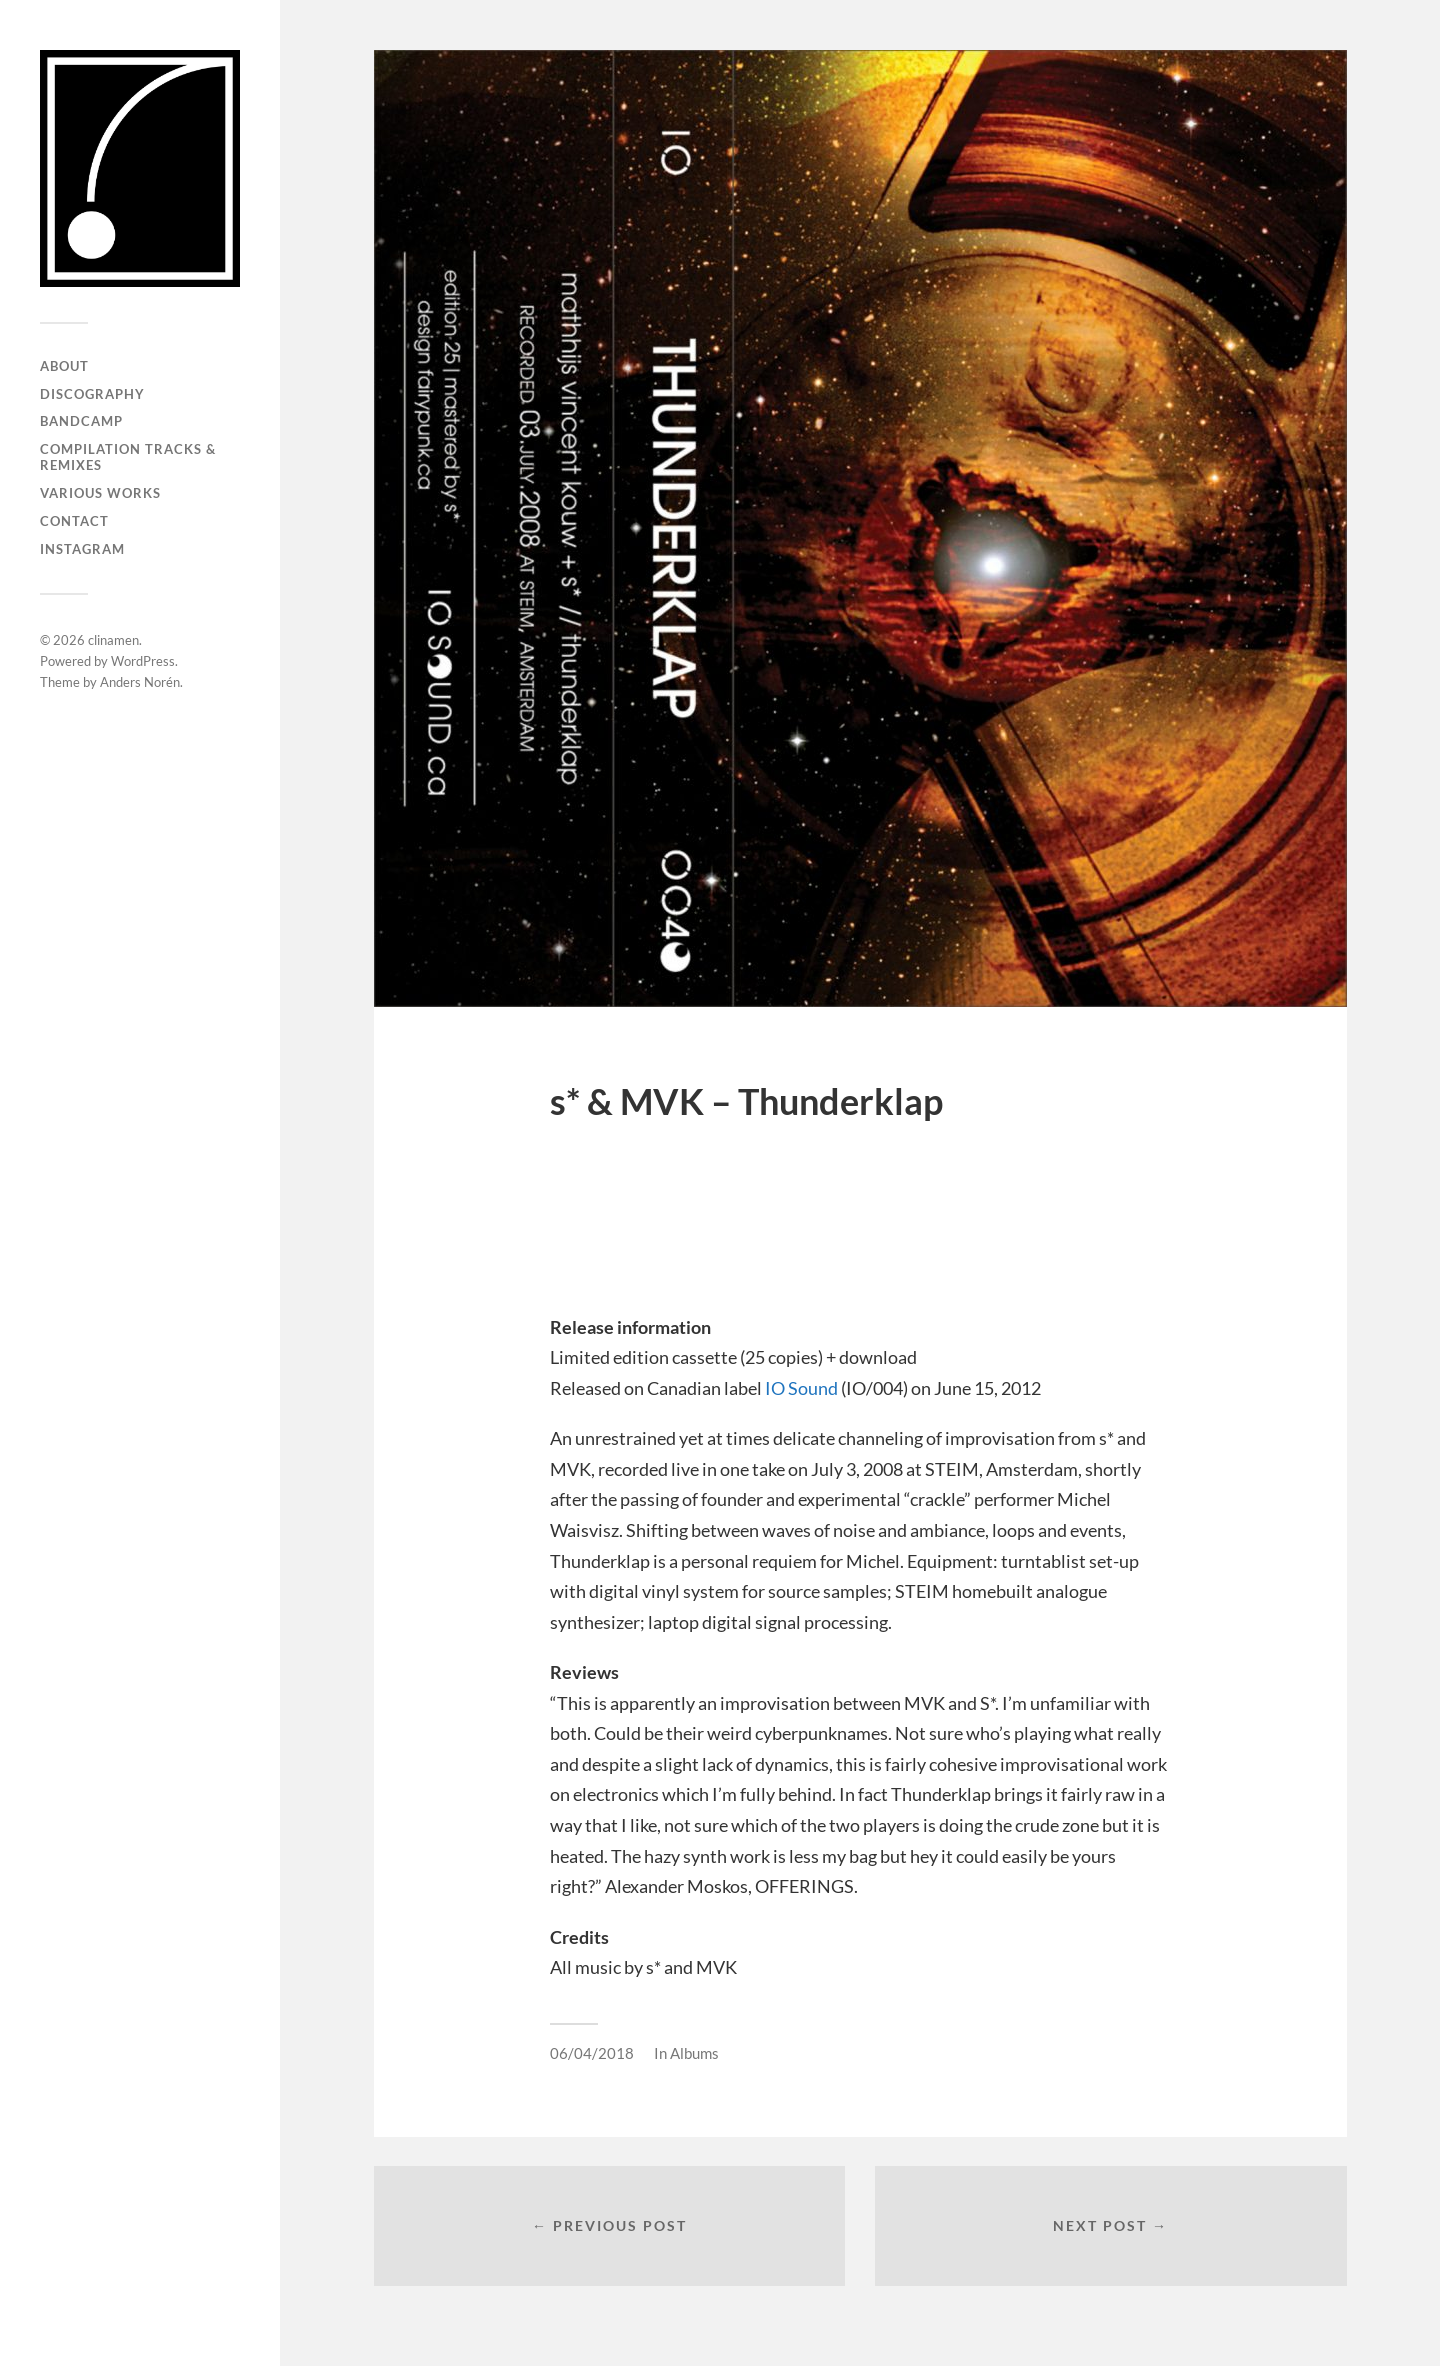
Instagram (82, 549)
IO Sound (801, 1388)
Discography (92, 394)
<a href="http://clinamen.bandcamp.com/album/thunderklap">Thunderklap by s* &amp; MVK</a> (860, 1223)
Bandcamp (81, 421)
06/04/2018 (592, 2053)
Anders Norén (140, 682)
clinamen (113, 640)
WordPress (143, 661)
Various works (100, 493)
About (64, 366)
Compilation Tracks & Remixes (128, 457)
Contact (74, 521)
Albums (694, 2053)
